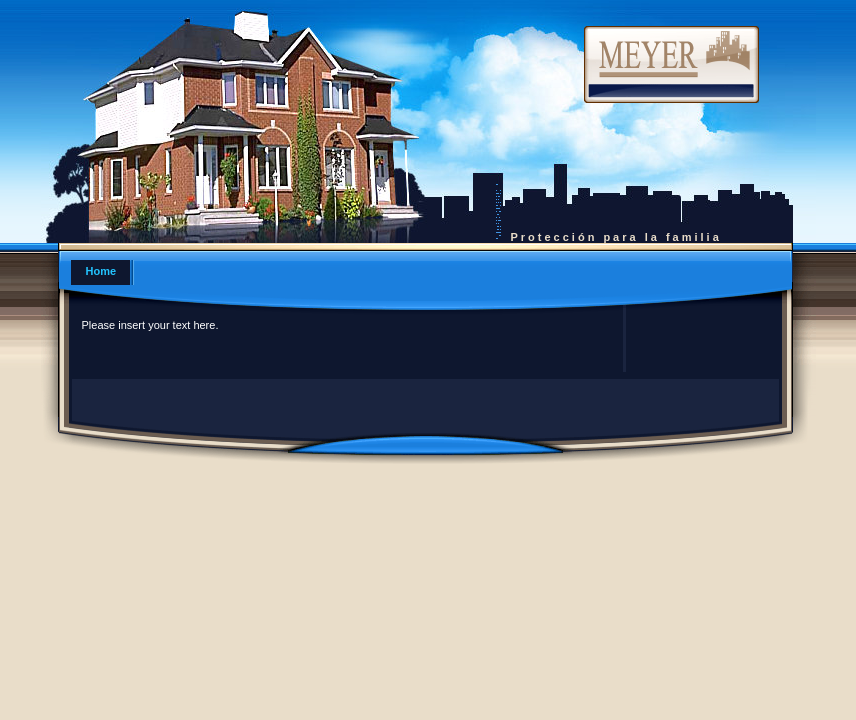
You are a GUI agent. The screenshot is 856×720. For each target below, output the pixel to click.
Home (101, 271)
